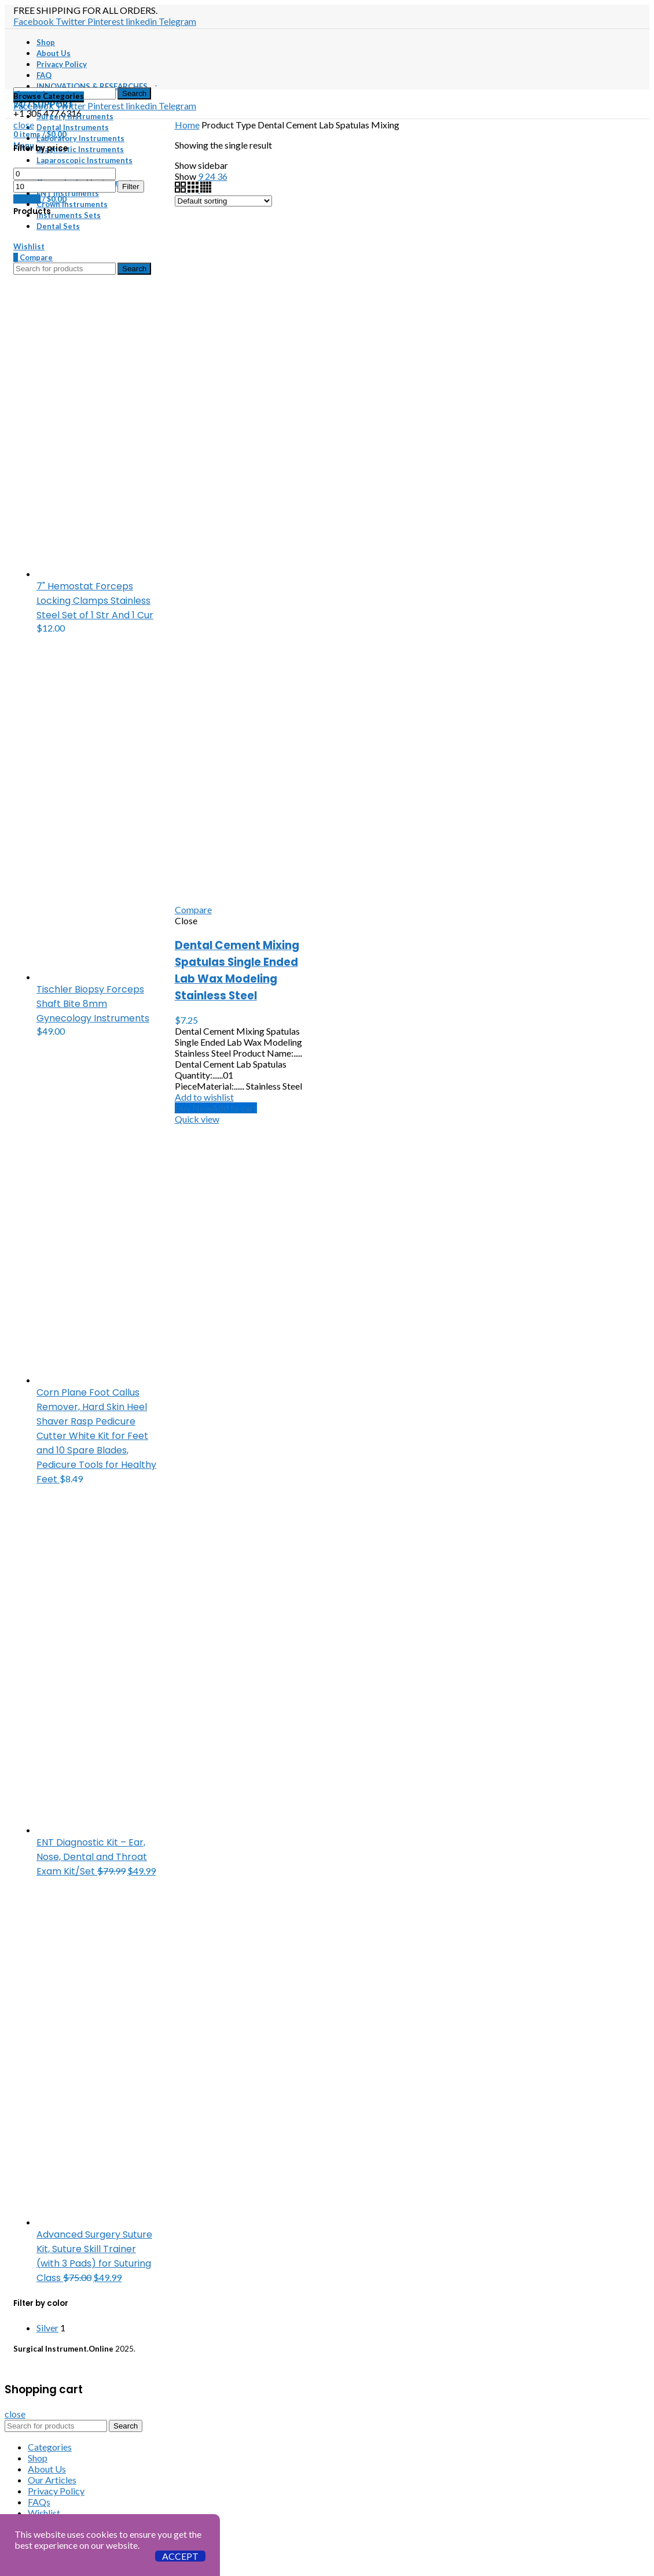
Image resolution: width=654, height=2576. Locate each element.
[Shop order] (223, 200)
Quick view (197, 1118)
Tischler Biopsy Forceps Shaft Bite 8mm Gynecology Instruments (92, 1004)
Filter (130, 186)
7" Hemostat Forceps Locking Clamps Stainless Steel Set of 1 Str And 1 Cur (94, 601)
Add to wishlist (204, 1096)
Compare (193, 909)
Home (187, 124)
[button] (234, 1107)
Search (134, 93)
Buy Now (193, 1107)
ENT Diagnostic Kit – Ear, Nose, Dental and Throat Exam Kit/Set (91, 1857)
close (23, 124)
